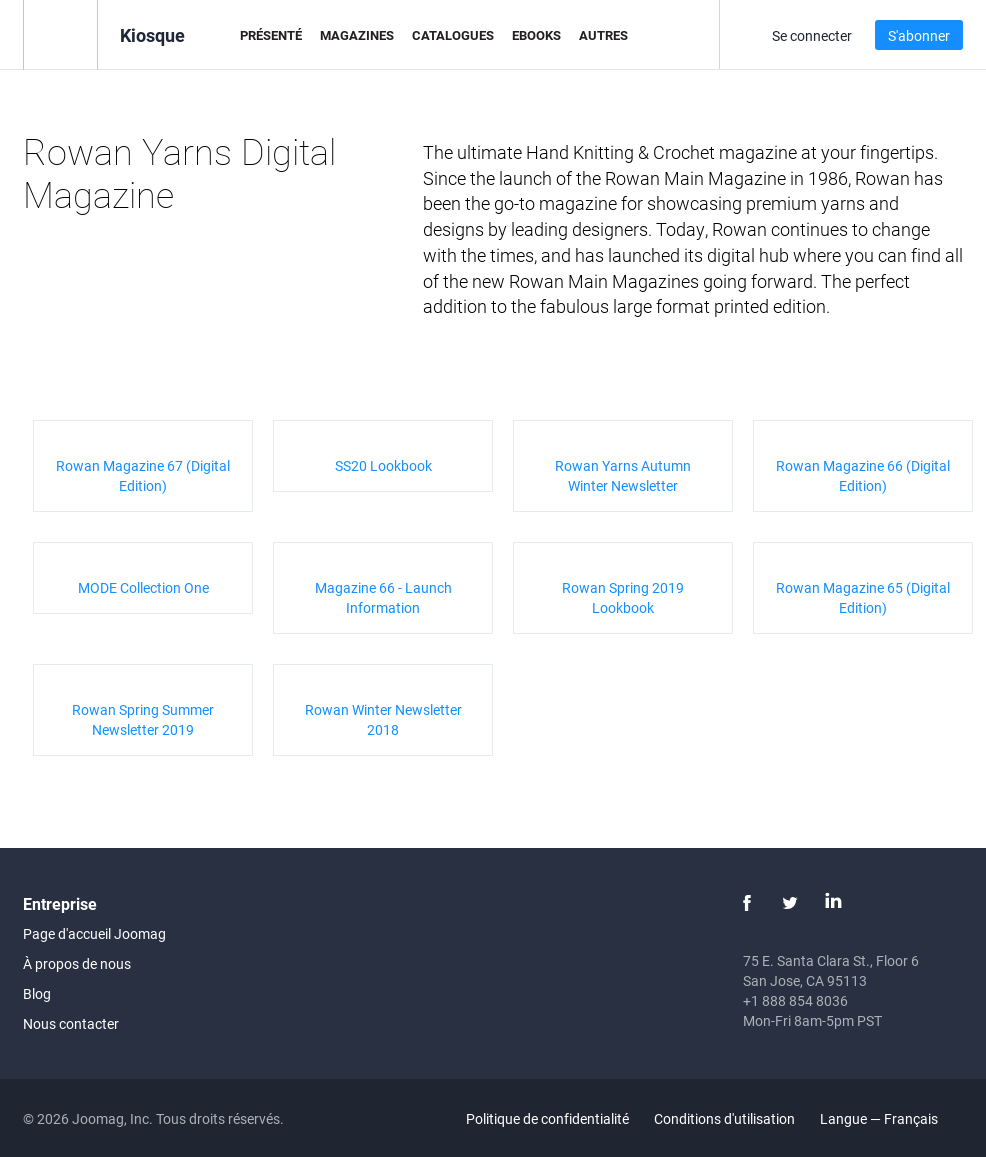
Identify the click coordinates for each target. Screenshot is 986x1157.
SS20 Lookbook (383, 465)
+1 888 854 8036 (795, 1000)
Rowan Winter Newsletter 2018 (383, 719)
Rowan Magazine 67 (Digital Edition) (143, 475)
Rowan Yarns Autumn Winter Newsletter (623, 475)
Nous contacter (71, 1023)
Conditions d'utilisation (724, 1118)
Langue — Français (890, 1118)
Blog (37, 993)
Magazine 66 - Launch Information (383, 597)
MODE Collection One (143, 587)
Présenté (271, 35)
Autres (603, 35)
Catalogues (453, 35)
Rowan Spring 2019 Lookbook (623, 597)
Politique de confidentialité (547, 1118)
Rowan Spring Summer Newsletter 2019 (143, 719)
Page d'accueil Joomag (94, 933)
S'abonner (919, 35)
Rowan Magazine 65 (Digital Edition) (863, 597)
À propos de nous (77, 963)
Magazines (357, 35)
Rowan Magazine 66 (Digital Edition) (863, 475)
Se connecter (812, 35)
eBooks (536, 35)
